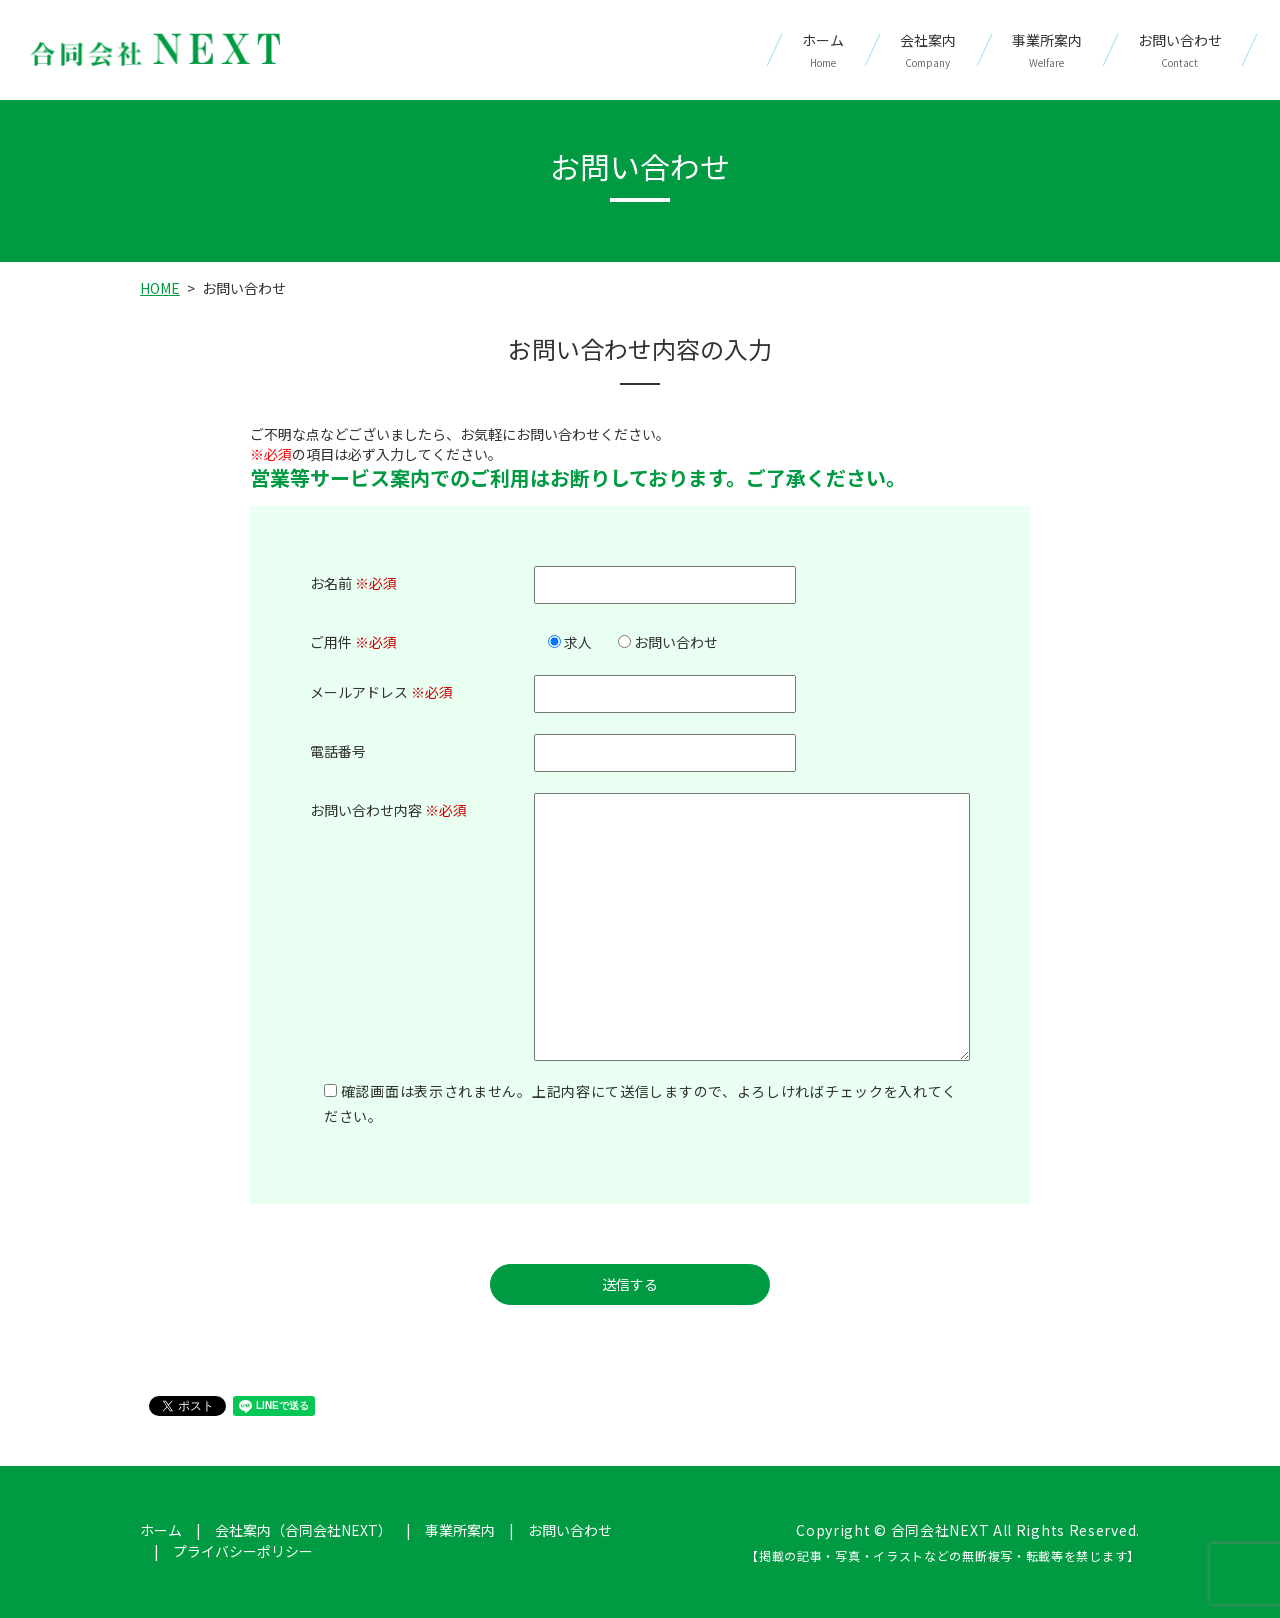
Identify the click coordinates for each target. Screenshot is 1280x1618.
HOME (160, 288)
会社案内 (928, 50)
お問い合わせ (1180, 50)
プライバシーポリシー (243, 1551)
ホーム (823, 50)
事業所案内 (1047, 50)
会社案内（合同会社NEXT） (303, 1530)
